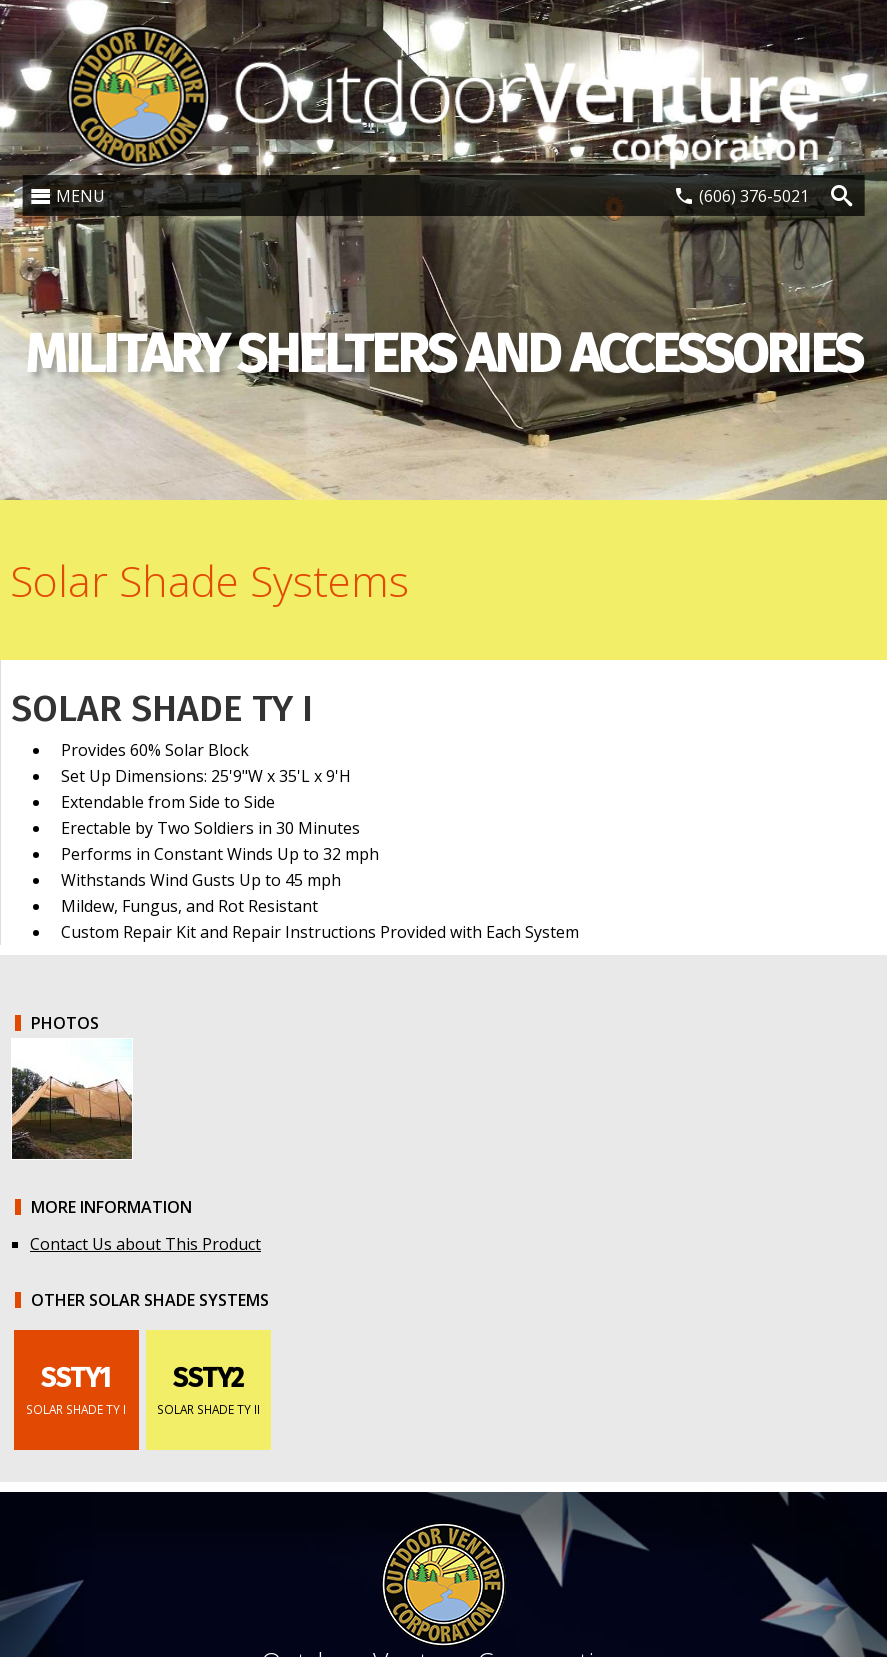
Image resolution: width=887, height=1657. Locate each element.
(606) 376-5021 (754, 196)
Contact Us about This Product (145, 1244)
